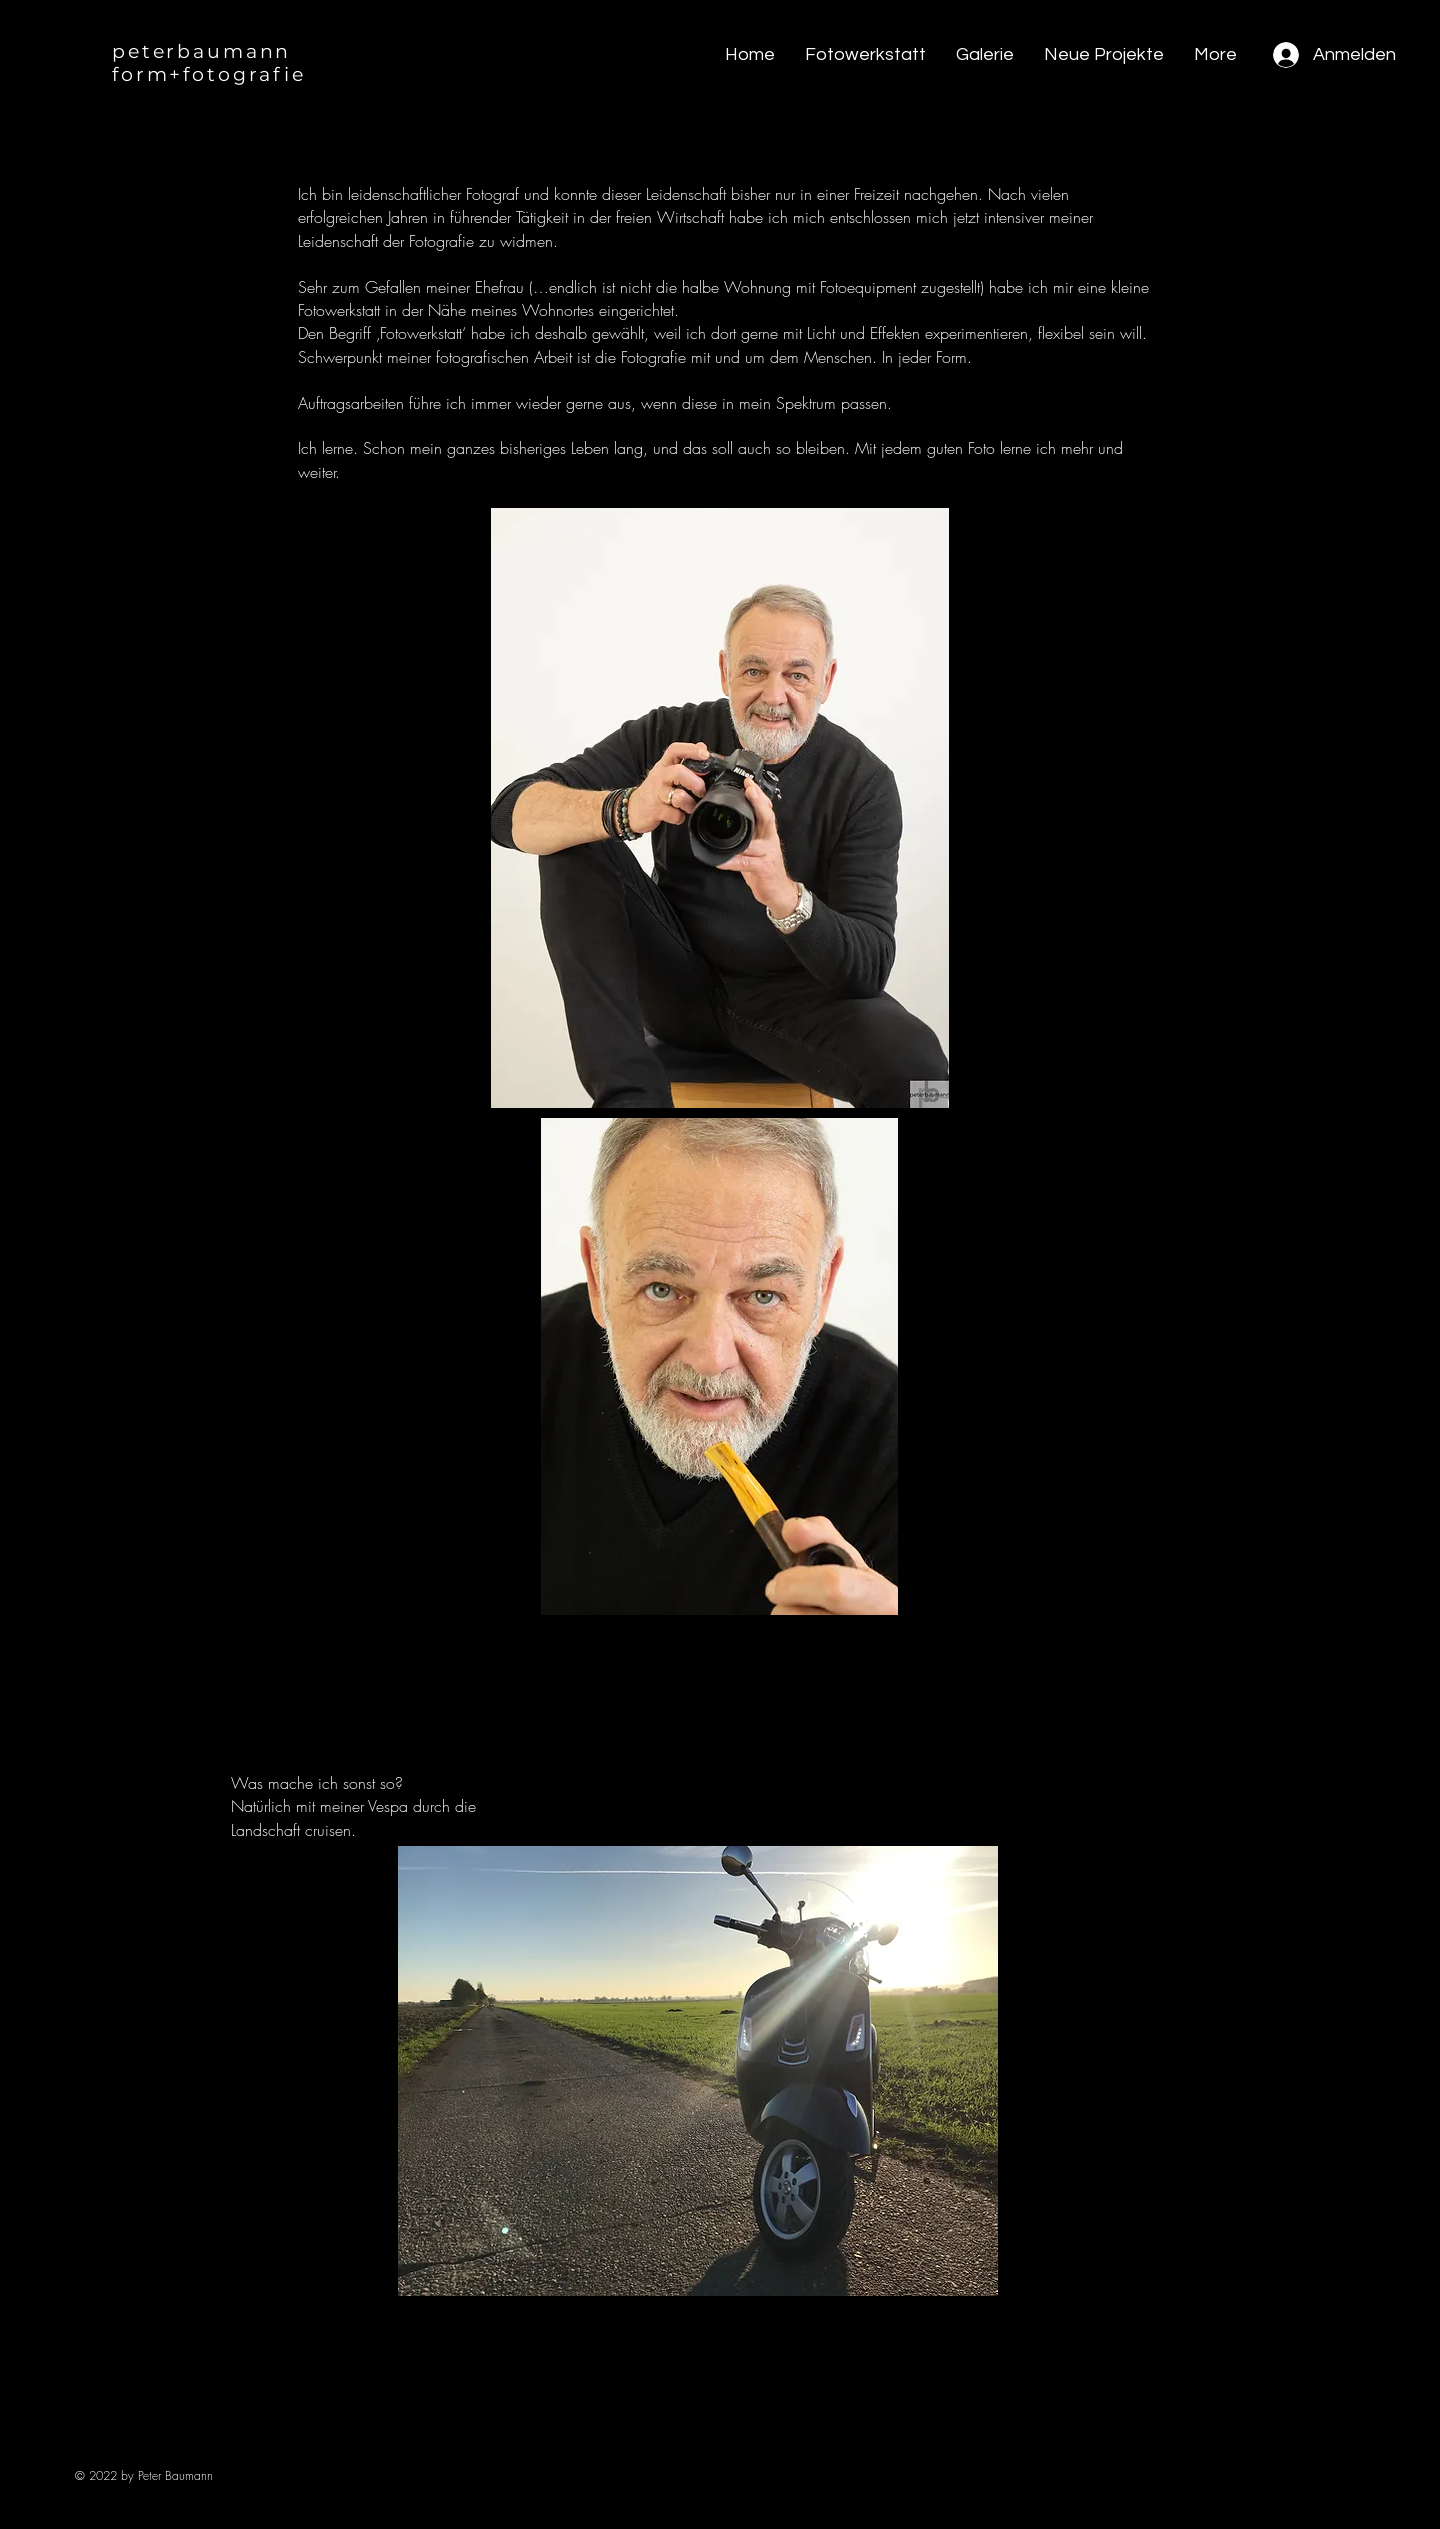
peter (144, 51)
